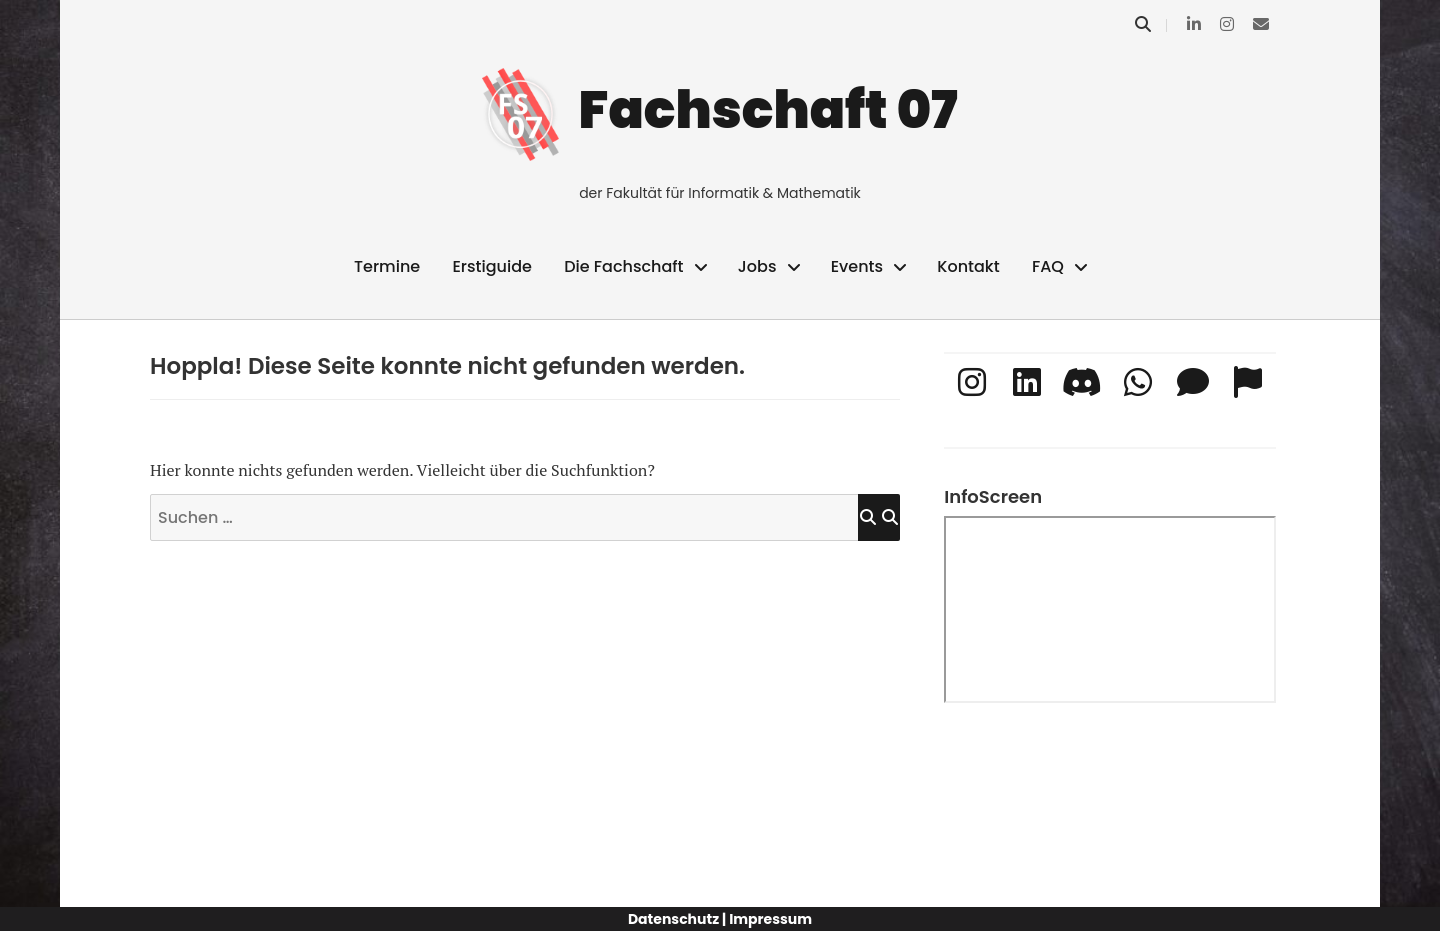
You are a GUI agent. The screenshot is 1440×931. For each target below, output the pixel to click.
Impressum (770, 919)
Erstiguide (491, 266)
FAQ (1048, 266)
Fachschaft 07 (768, 109)
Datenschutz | (677, 919)
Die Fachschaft (623, 266)
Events (857, 266)
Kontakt (968, 266)
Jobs (757, 266)
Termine (387, 266)
